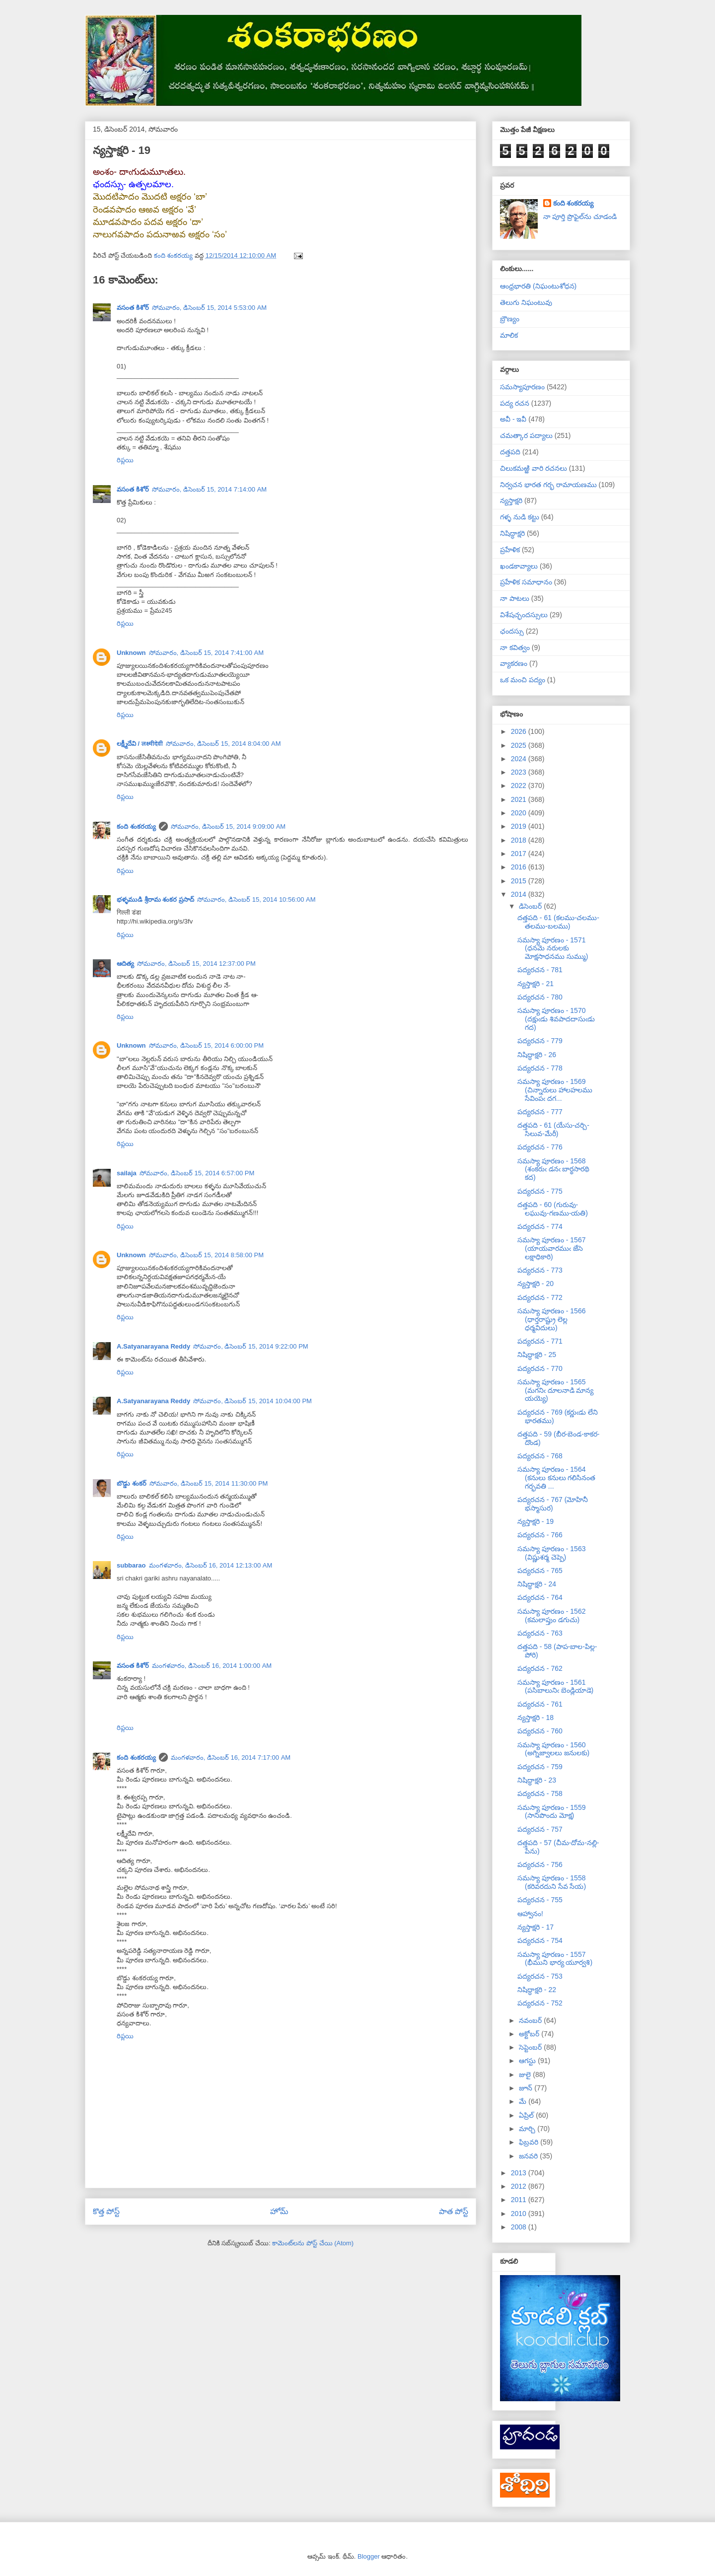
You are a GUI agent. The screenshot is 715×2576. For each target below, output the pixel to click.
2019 (519, 826)
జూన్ (526, 2088)
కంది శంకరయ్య (136, 826)
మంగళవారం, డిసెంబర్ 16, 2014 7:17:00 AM (231, 1757)
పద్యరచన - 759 (540, 1767)
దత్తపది (510, 452)
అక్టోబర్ (530, 2034)
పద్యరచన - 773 (540, 1270)
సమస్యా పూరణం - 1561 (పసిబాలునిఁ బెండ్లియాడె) (555, 1686)
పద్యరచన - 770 (540, 1368)
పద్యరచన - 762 (540, 1668)
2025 (519, 745)
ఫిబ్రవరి (529, 2142)
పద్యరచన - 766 (540, 1535)
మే (523, 2101)
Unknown (131, 652)
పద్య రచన (514, 403)
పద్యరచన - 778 (540, 1068)
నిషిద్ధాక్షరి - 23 (536, 1780)
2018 (519, 840)
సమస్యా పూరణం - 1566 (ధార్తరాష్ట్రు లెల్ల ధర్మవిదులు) (551, 1319)
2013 (519, 2173)
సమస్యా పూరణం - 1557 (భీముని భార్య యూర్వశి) (554, 1958)
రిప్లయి (125, 460)
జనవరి (529, 2156)
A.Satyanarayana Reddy (153, 1346)
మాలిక (509, 335)
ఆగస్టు (528, 2061)
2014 (519, 894)
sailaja (127, 1173)
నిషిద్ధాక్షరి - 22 (536, 1990)
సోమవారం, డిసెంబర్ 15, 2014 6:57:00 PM (197, 1173)
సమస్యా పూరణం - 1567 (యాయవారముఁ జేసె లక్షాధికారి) (551, 1248)
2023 (519, 772)
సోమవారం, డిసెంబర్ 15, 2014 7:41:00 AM (206, 652)
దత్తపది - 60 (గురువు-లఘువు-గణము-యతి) (552, 1209)
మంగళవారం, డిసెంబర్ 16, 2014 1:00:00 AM (212, 1665)
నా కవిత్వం (515, 647)
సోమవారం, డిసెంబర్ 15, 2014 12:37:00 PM (196, 963)
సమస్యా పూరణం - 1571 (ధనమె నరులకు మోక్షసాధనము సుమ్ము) (552, 948)
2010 (519, 2214)
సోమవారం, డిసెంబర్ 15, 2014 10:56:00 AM (256, 899)
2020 (519, 813)
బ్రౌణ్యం (509, 319)
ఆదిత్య (125, 963)
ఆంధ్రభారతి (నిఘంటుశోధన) (538, 286)
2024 (519, 759)
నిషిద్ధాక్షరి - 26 (536, 1055)
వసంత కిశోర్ (133, 307)
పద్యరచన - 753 (540, 1976)
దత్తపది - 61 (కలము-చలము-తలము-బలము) (558, 922)
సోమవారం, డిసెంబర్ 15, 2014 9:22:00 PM (250, 1346)
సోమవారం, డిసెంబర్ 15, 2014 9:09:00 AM (228, 826)
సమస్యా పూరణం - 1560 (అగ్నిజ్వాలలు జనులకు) (553, 1749)
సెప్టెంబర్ (531, 2047)
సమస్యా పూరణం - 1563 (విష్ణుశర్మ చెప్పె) (551, 1553)
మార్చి (528, 2129)
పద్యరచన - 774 (540, 1226)
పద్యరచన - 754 (540, 1940)
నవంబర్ (531, 2020)
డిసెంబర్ (531, 906)
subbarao (131, 1565)
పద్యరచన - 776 (540, 1147)
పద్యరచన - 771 (540, 1341)
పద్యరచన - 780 (540, 997)
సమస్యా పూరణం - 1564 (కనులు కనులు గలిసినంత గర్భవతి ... (556, 1477)
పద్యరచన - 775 (540, 1191)
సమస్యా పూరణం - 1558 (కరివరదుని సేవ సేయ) (551, 1882)
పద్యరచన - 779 (540, 1041)
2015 (519, 881)
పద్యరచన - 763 (540, 1633)
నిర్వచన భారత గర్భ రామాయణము (548, 485)
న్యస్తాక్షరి (511, 500)
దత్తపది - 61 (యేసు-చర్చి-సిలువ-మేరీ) (553, 1129)
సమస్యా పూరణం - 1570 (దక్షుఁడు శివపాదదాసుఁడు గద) (556, 1018)
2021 (519, 799)
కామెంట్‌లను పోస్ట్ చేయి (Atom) (313, 2243)
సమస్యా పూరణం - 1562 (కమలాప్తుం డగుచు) (551, 1615)
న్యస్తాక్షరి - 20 (535, 1284)
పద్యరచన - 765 (540, 1570)
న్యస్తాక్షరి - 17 (535, 1927)
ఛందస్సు (512, 631)
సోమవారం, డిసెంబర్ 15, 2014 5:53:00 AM (209, 307)
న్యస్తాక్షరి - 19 (535, 1521)
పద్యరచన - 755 (540, 1900)
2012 (519, 2186)
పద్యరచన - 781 (540, 970)
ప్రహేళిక (510, 550)
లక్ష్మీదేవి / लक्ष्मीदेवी (140, 743)
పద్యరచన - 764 (540, 1597)
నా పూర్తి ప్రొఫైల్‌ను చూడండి (580, 216)
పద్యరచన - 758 (540, 1793)
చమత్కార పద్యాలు (526, 435)
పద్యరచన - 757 (540, 1829)
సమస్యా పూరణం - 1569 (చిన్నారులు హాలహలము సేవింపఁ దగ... (554, 1089)
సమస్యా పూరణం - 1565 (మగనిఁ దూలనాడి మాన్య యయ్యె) (555, 1390)
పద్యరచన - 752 (540, 2003)
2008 (519, 2227)
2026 (519, 731)
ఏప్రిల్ (527, 2115)
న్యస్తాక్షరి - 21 (535, 984)
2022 (519, 785)
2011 (519, 2200)
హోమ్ (279, 2211)
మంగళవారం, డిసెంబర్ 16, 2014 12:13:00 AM (211, 1565)
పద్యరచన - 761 (540, 1704)
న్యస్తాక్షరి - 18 (535, 1717)
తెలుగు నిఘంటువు (526, 302)
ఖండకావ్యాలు (519, 566)
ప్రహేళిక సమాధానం (526, 582)
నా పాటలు (514, 598)
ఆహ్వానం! (530, 1914)
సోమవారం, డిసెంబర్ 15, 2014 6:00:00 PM (206, 1045)
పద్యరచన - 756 (540, 1864)
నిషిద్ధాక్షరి (512, 533)
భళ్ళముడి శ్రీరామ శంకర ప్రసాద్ (155, 899)
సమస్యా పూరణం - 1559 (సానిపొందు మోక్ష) (551, 1811)
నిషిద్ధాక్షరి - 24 (536, 1584)
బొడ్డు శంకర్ (131, 1483)
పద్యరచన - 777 (540, 1112)
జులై (526, 2074)
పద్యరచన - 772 (540, 1297)
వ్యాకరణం (513, 663)
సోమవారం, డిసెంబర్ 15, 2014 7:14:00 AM (209, 489)
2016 (519, 867)
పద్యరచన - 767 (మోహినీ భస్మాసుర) (552, 1504)
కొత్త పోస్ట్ (106, 2211)
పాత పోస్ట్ (453, 2211)
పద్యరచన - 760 (540, 1731)
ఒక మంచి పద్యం (522, 680)
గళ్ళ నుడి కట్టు (519, 517)
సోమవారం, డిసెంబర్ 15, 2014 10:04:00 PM (252, 1401)
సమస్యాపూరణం (522, 387)
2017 (519, 854)
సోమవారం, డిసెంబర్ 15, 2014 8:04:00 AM (223, 743)
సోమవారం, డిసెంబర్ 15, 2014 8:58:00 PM (206, 1255)
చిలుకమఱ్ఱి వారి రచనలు (533, 468)
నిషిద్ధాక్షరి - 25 (536, 1355)
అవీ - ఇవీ (513, 419)
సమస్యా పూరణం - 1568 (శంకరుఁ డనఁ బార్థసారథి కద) (553, 1169)
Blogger (369, 2556)
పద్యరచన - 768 (540, 1456)
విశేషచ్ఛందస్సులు (524, 615)
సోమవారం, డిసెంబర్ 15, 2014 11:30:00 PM (208, 1483)
